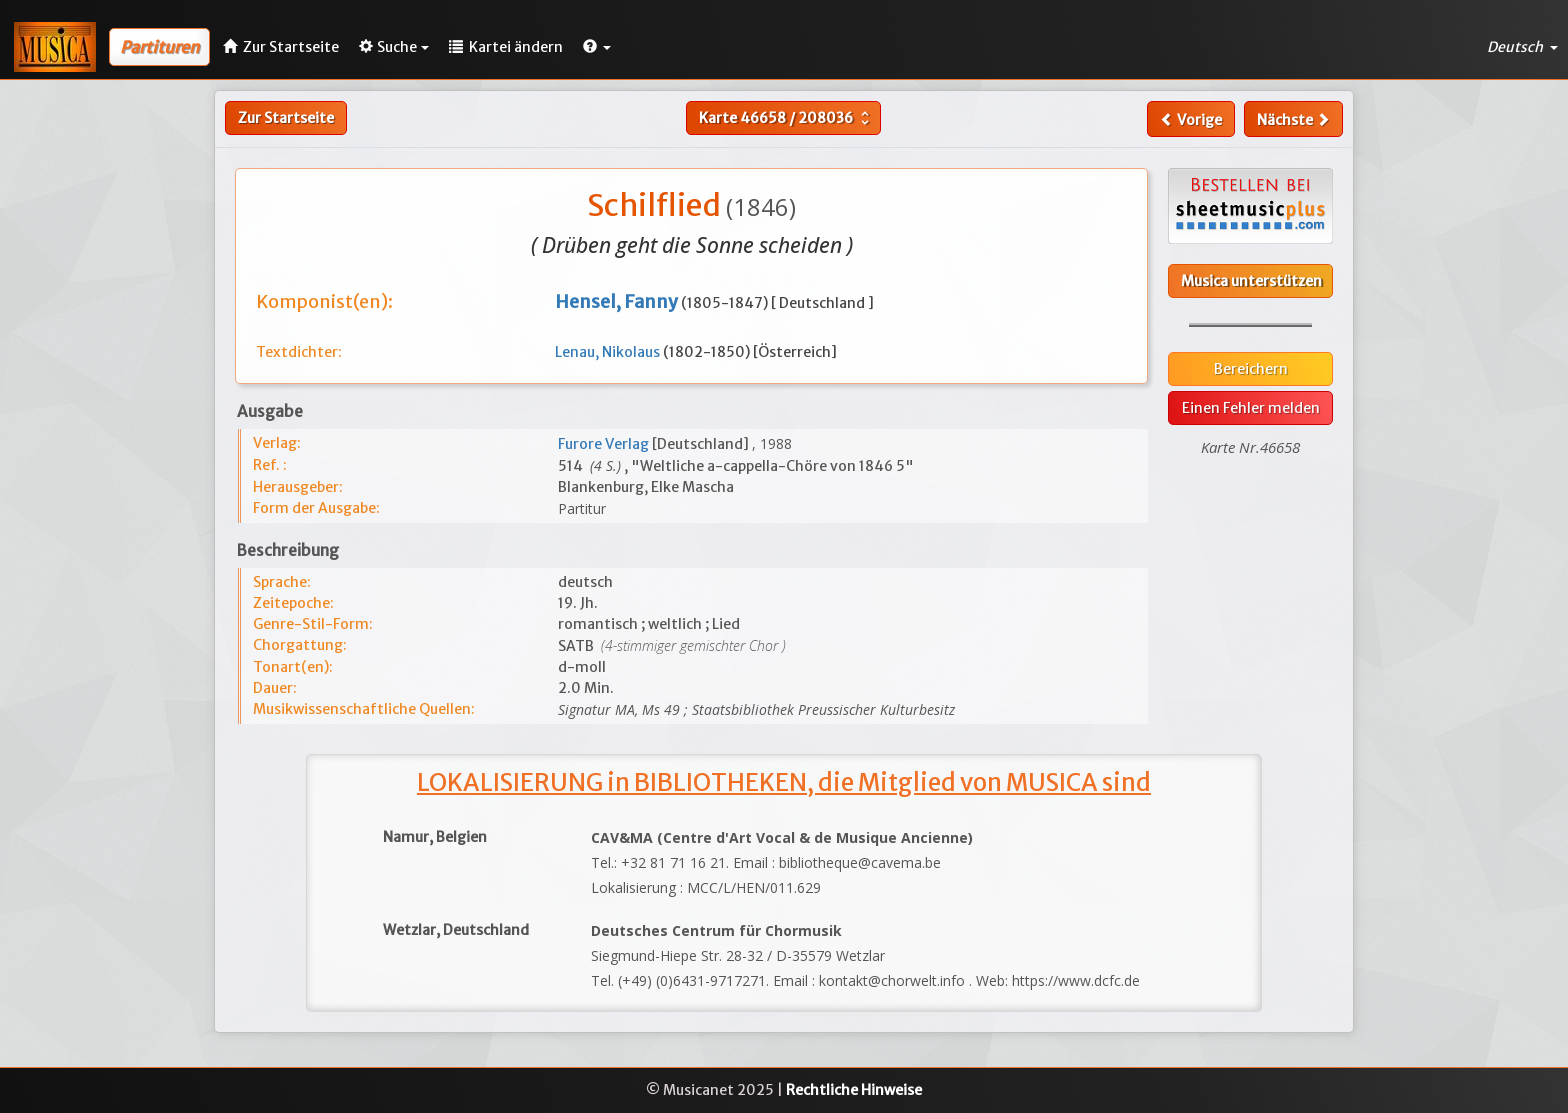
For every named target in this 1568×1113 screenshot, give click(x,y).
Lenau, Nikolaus (609, 352)
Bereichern (1251, 369)
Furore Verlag (605, 444)
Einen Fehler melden (1251, 408)
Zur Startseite (286, 118)
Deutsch (1522, 47)
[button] (597, 47)
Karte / (786, 118)
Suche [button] (394, 47)
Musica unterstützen (1251, 281)
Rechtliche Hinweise (854, 1090)
